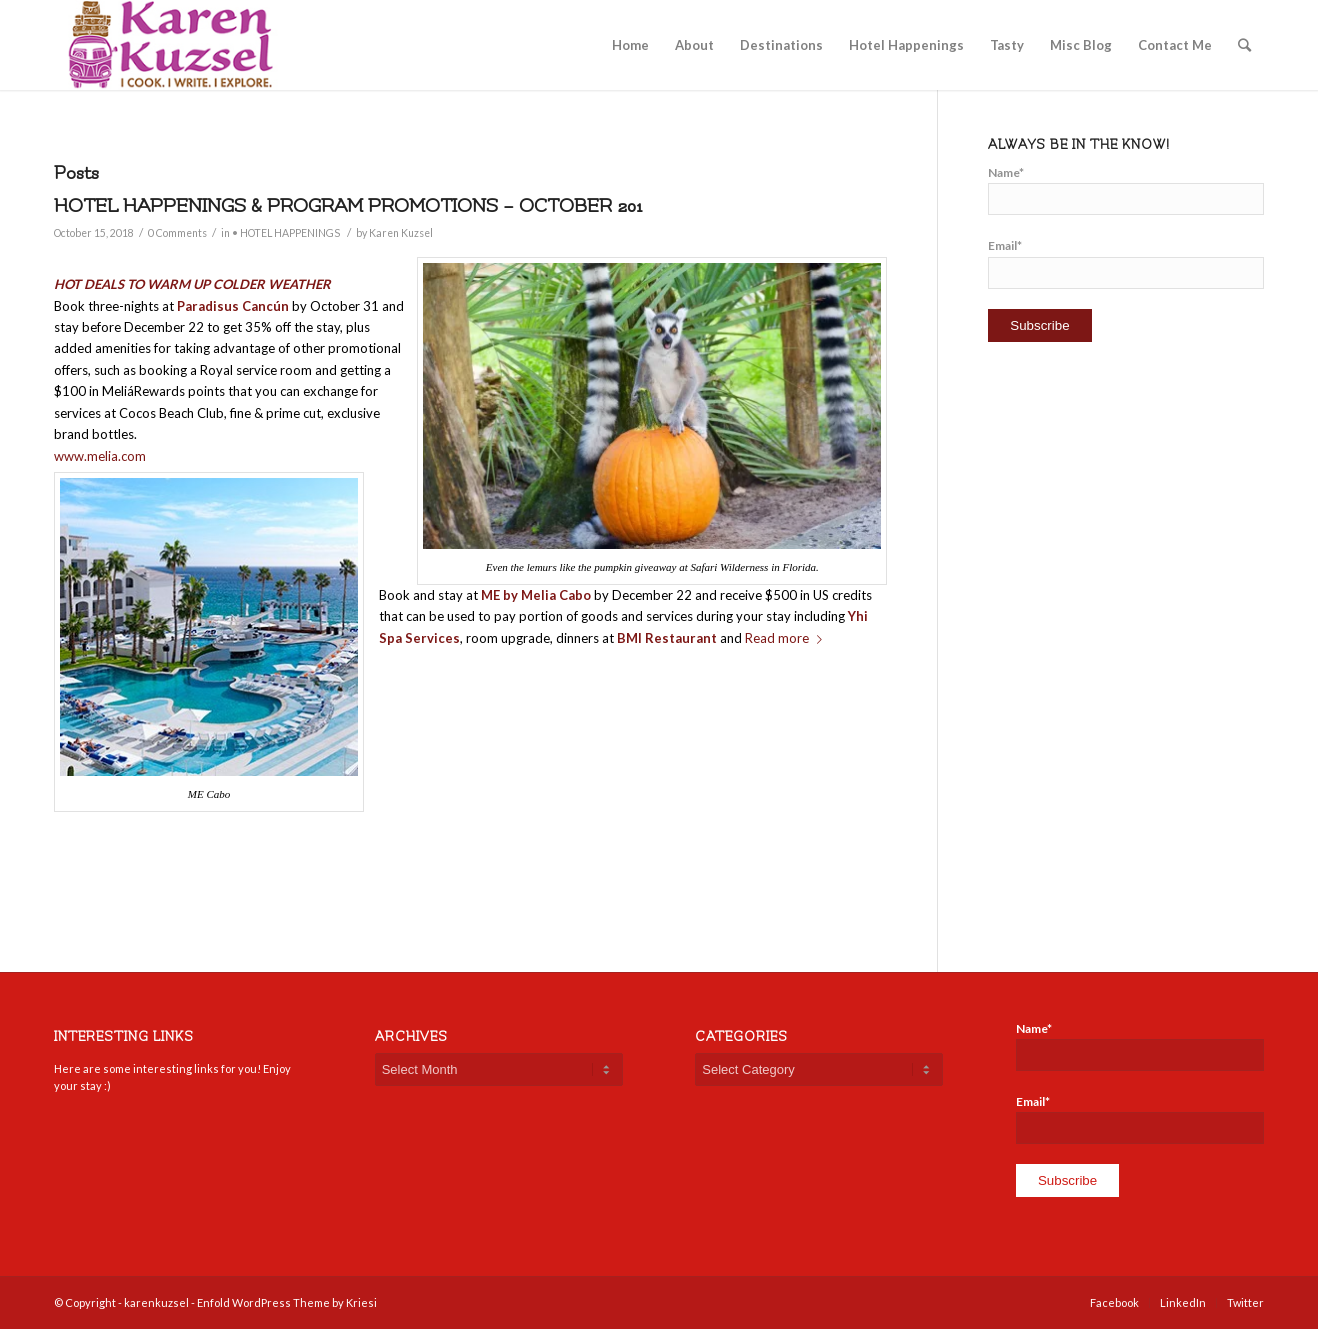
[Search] (1244, 45)
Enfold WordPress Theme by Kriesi (287, 1302)
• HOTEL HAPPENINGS (286, 233)
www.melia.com (100, 456)
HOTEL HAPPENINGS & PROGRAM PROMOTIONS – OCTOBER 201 (348, 206)
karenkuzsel (156, 1302)
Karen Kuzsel (401, 233)
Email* (1126, 263)
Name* (1126, 190)
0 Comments (177, 233)
